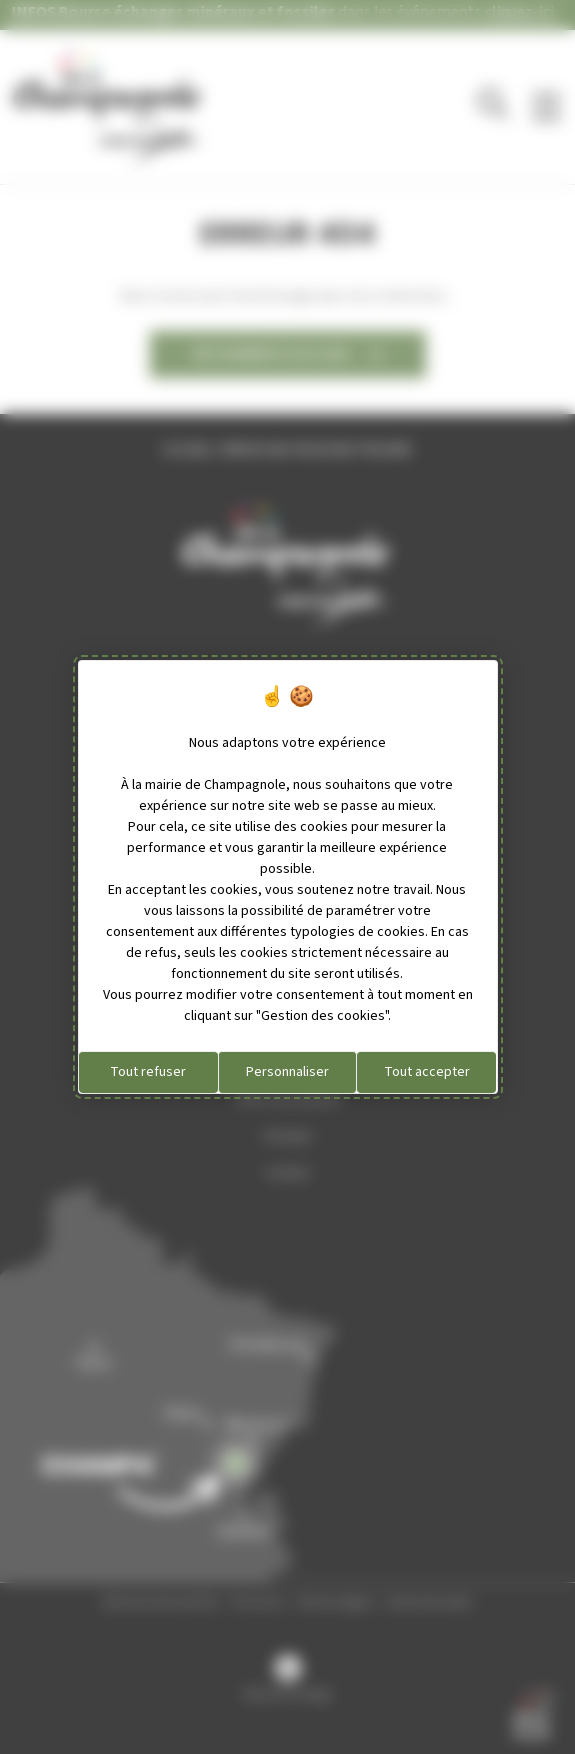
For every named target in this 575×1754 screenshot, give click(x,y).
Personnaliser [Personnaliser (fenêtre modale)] (287, 1072)
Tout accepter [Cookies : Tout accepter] (427, 1072)
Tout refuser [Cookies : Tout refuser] (148, 1072)
